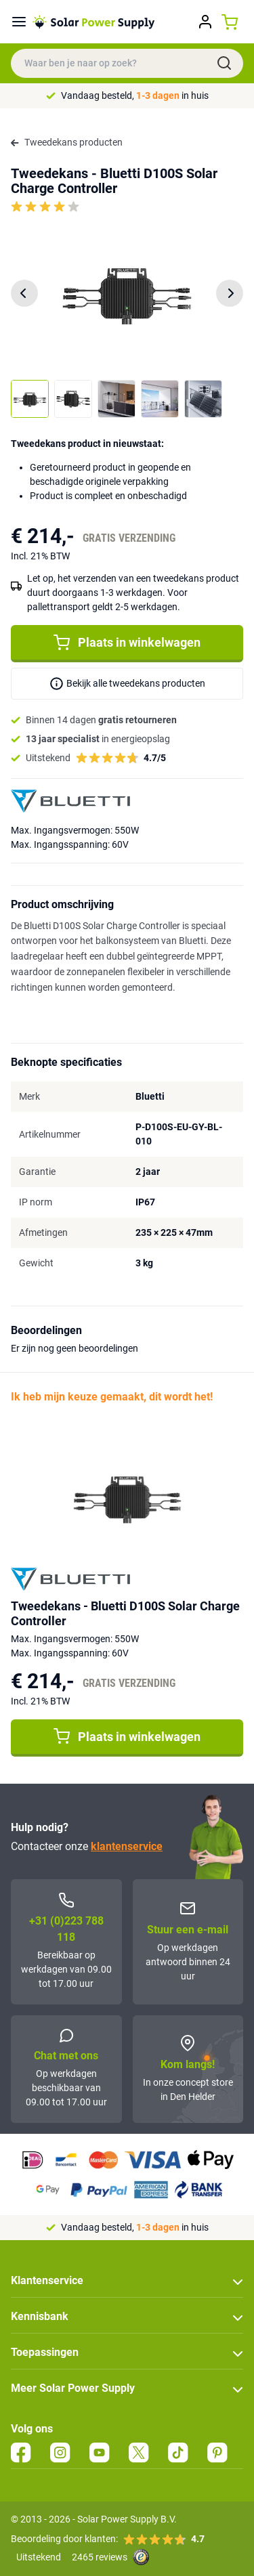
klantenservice (127, 1846)
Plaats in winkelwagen (127, 643)
